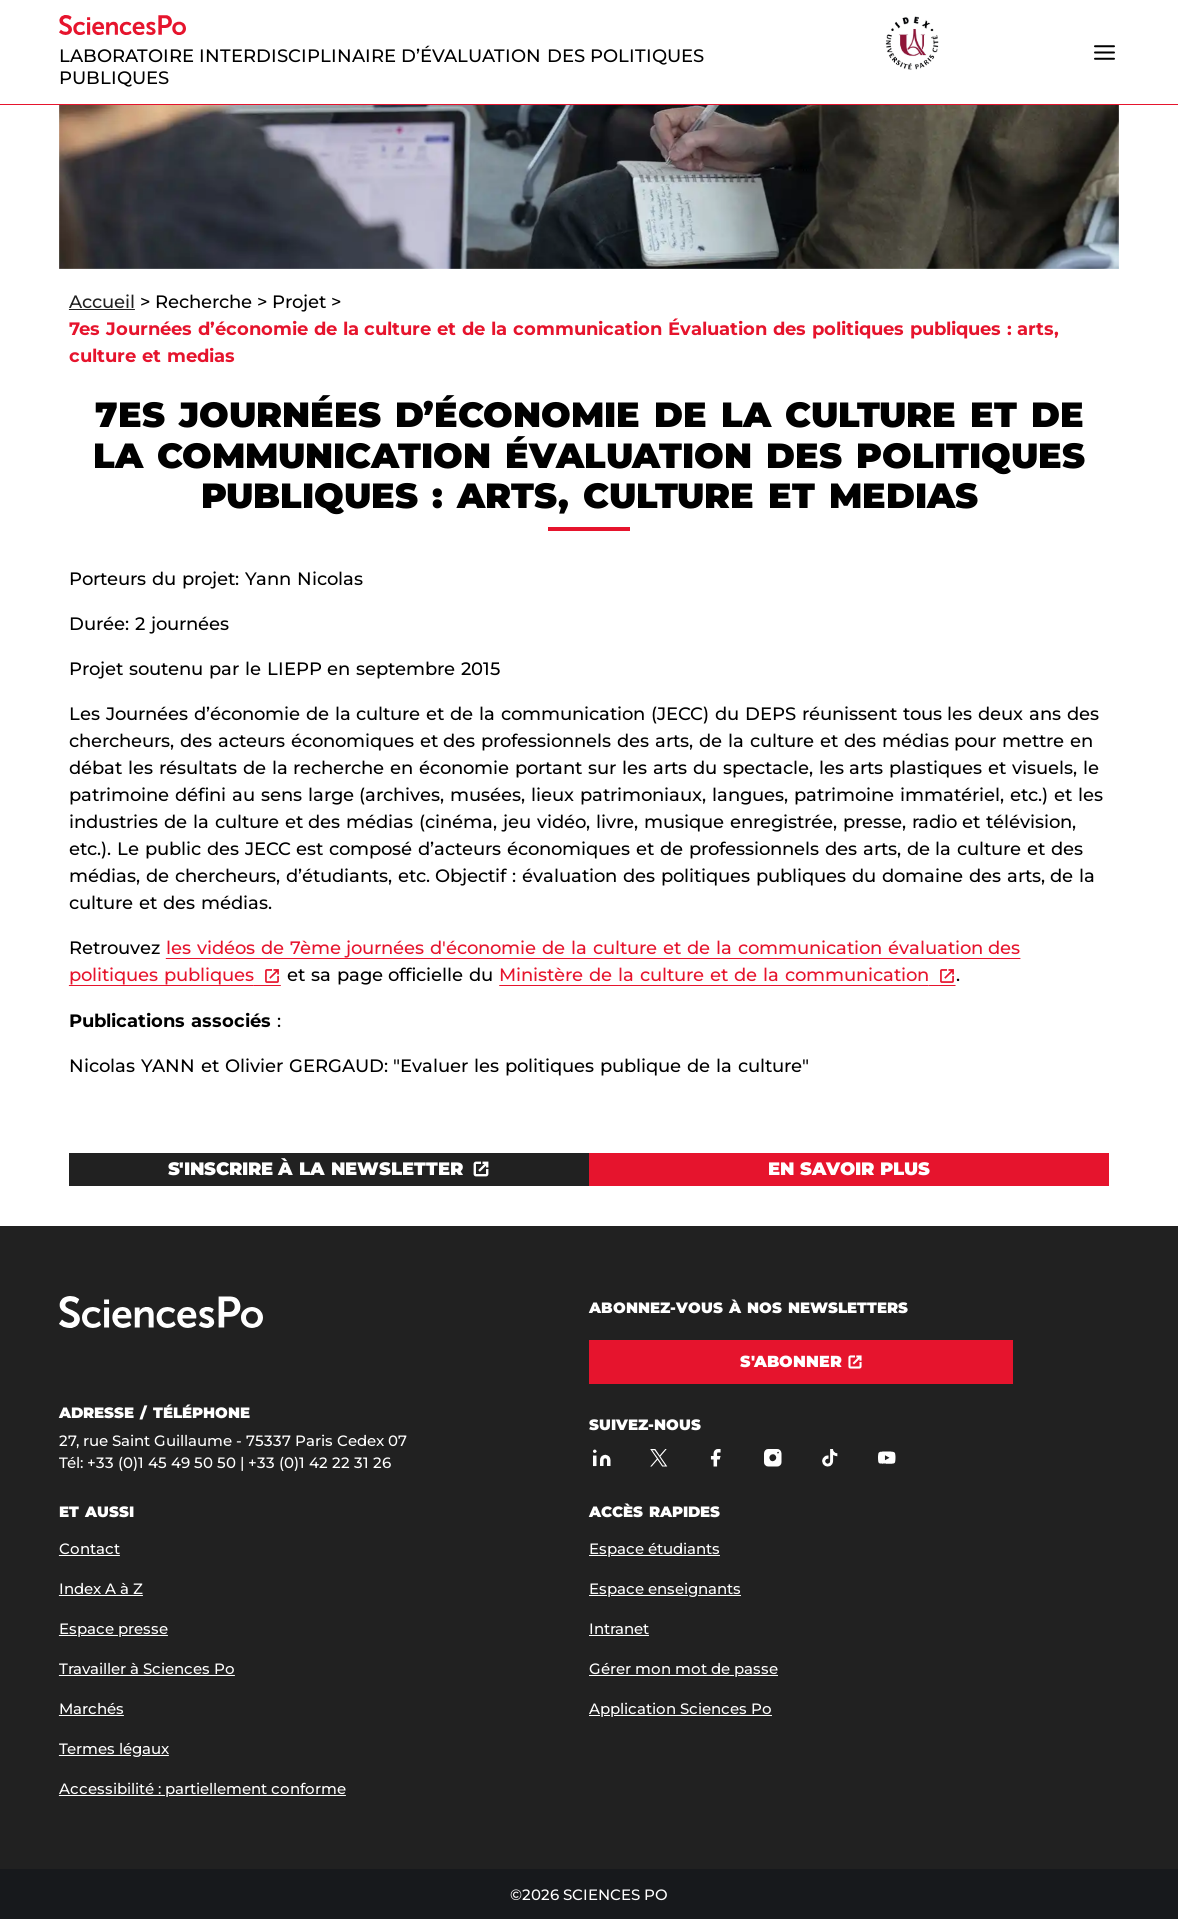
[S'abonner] (801, 1362)
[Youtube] (886, 1457)
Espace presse (113, 1628)
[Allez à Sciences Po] (161, 1323)
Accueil (102, 302)
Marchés (91, 1708)
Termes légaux (114, 1748)
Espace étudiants (654, 1548)
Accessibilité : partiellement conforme (202, 1788)
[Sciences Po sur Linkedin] (601, 1457)
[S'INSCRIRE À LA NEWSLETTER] (329, 1169)
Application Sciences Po (680, 1708)
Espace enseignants (665, 1588)
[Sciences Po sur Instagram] (772, 1457)
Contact (89, 1548)
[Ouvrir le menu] (1104, 52)
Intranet (619, 1628)
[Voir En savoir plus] (849, 1169)
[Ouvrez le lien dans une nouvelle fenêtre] (329, 1169)
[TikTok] (829, 1457)
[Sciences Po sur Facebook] (715, 1457)
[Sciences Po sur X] (658, 1457)
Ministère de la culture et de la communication (713, 975)
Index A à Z (101, 1588)
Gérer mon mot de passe (683, 1668)
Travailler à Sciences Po (147, 1668)
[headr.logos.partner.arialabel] (912, 44)
